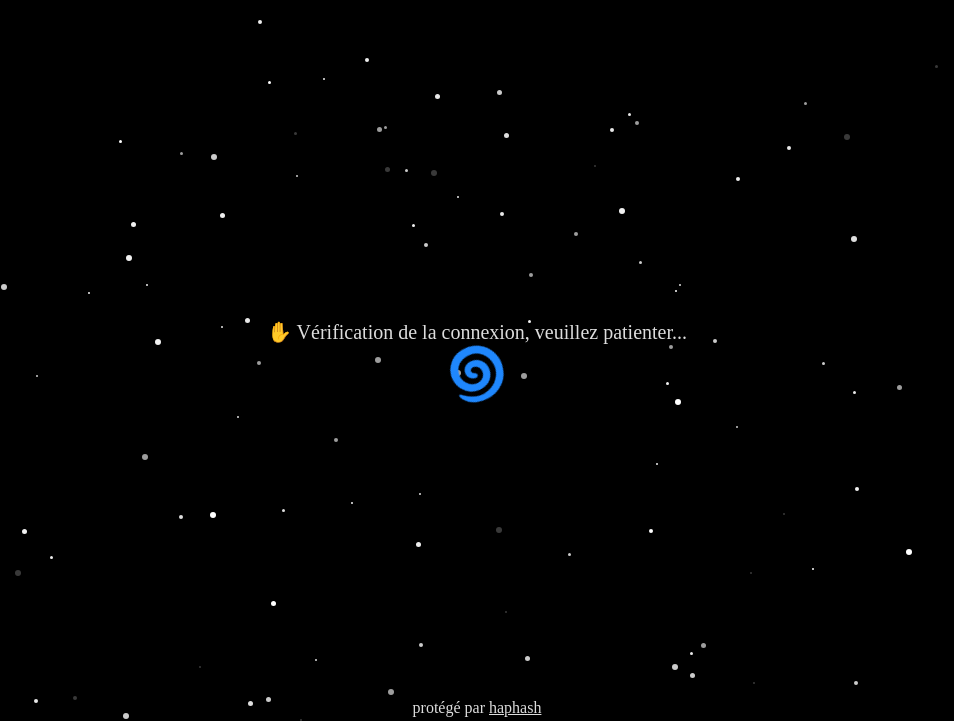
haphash (515, 707)
